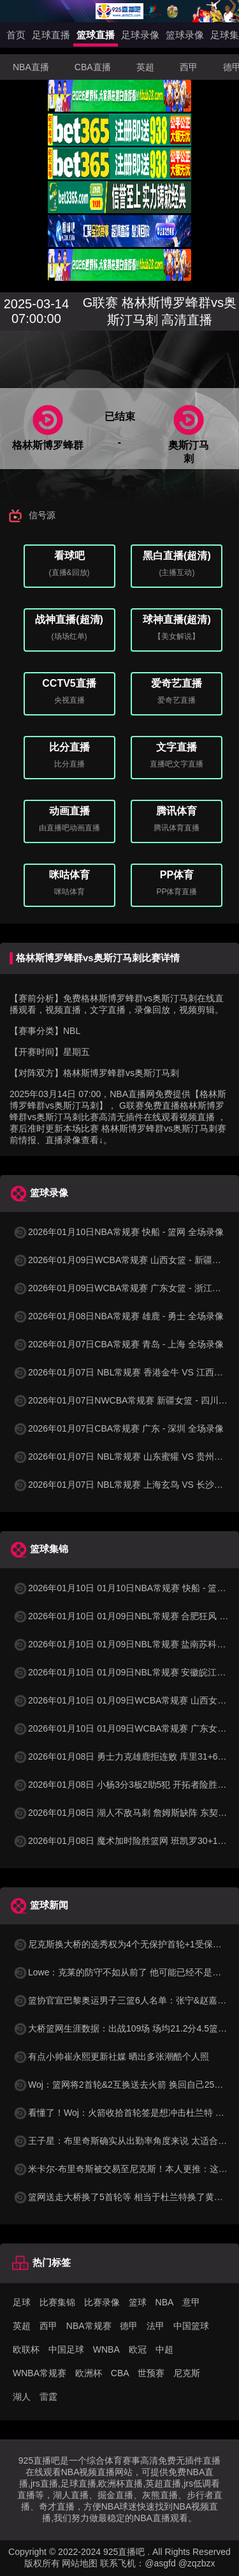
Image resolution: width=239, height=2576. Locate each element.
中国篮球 (191, 2326)
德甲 (129, 2326)
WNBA (106, 2349)
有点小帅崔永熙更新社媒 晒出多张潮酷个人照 (111, 2056)
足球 (22, 2302)
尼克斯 (186, 2373)
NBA (165, 2302)
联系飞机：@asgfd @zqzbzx (157, 2563)
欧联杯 (26, 2349)
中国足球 (66, 2349)
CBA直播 (93, 67)
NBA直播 (31, 67)
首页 (15, 34)
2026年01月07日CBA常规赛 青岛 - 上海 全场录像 (118, 1344)
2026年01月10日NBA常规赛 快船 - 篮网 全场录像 (118, 1232)
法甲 (155, 2326)
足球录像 (140, 34)
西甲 (189, 67)
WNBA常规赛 (39, 2373)
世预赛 (151, 2373)
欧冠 (138, 2349)
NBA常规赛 (89, 2326)
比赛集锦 (57, 2302)
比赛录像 (102, 2302)
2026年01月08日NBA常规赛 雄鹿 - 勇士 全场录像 (118, 1316)
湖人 (22, 2397)
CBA (120, 2373)
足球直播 (51, 34)
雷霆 (48, 2397)
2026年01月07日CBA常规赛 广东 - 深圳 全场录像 (118, 1428)
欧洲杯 (88, 2373)
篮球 (138, 2302)
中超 (164, 2349)
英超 (145, 67)
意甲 (191, 2302)
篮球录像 (185, 34)
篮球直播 (95, 34)
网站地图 (80, 2563)
